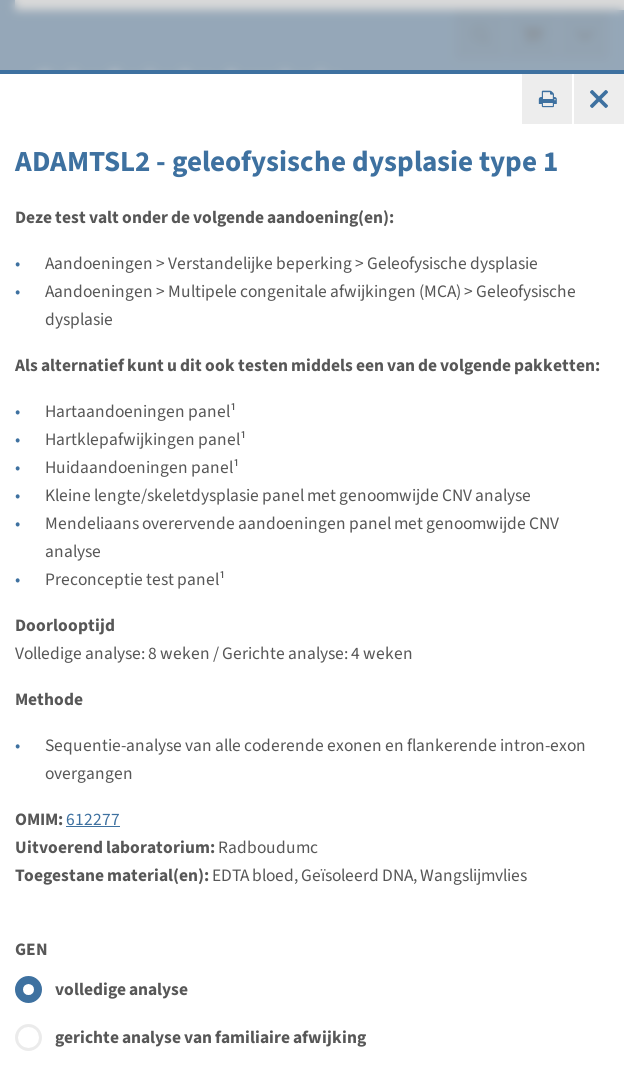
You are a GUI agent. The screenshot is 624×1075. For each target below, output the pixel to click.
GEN (31, 949)
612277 (93, 819)
